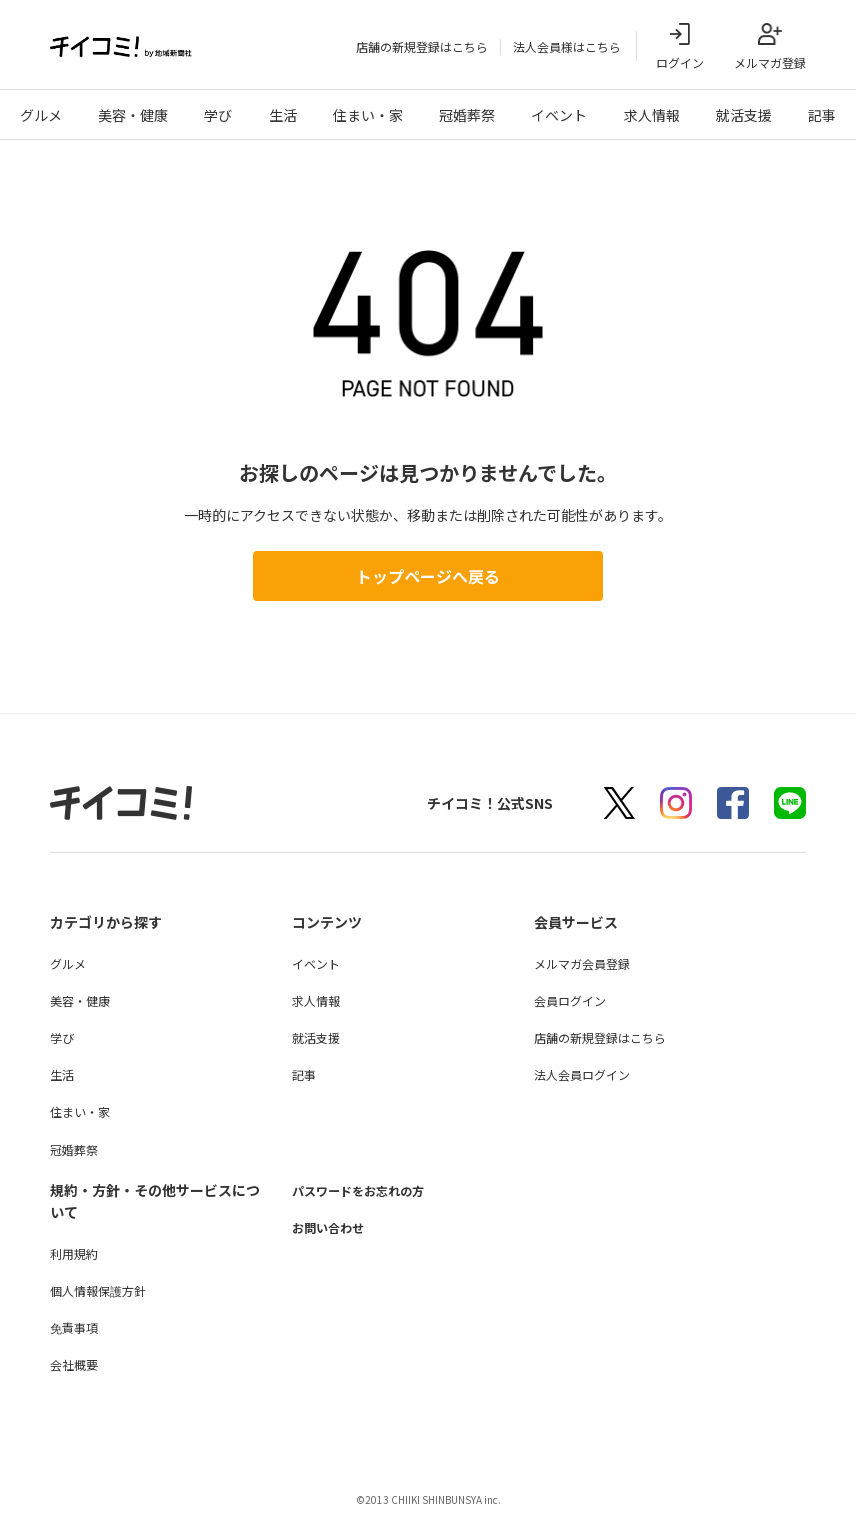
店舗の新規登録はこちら (422, 46)
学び (218, 115)
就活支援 (744, 115)
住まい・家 (368, 115)
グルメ (41, 115)
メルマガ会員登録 (582, 963)
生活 (283, 115)
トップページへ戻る (428, 576)
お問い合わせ (334, 1227)
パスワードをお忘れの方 (369, 1190)
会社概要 (74, 1364)
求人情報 (652, 115)
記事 (822, 115)
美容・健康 (133, 115)
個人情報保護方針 (98, 1290)
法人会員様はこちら (567, 46)
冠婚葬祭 (467, 115)
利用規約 (74, 1253)
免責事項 (74, 1327)
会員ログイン (570, 1000)
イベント (559, 115)
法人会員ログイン (582, 1074)
